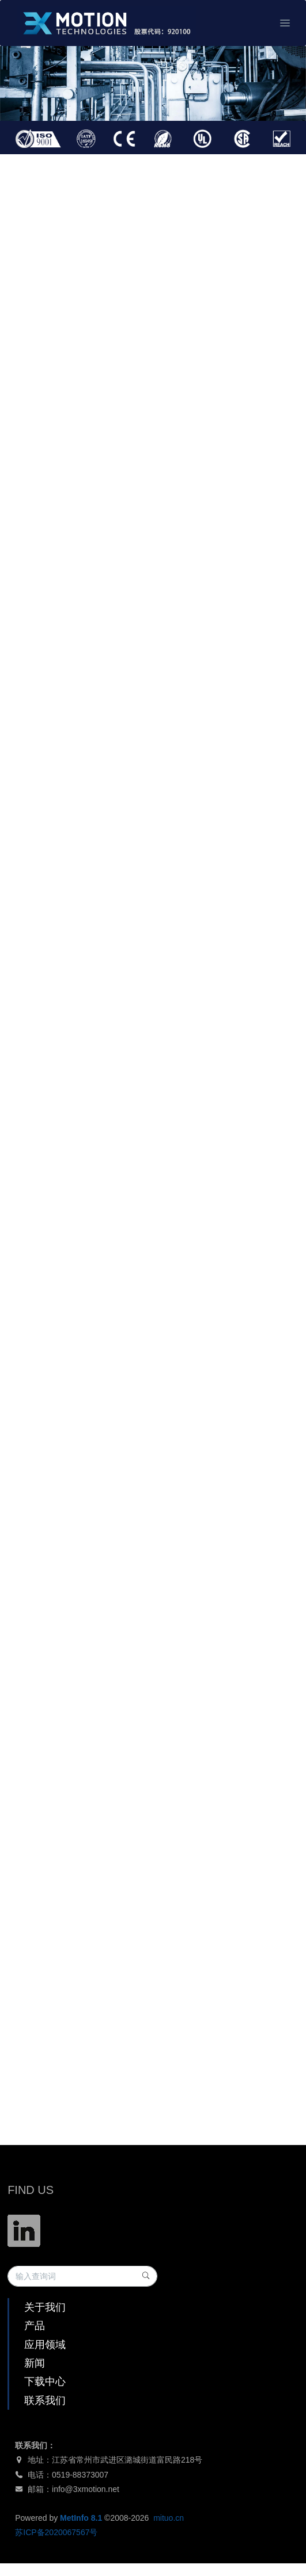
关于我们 (45, 2307)
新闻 (34, 2363)
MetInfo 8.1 (81, 2517)
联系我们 (45, 2400)
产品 (34, 2325)
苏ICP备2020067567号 (56, 2532)
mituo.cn (168, 2517)
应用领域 (45, 2344)
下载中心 (45, 2381)
